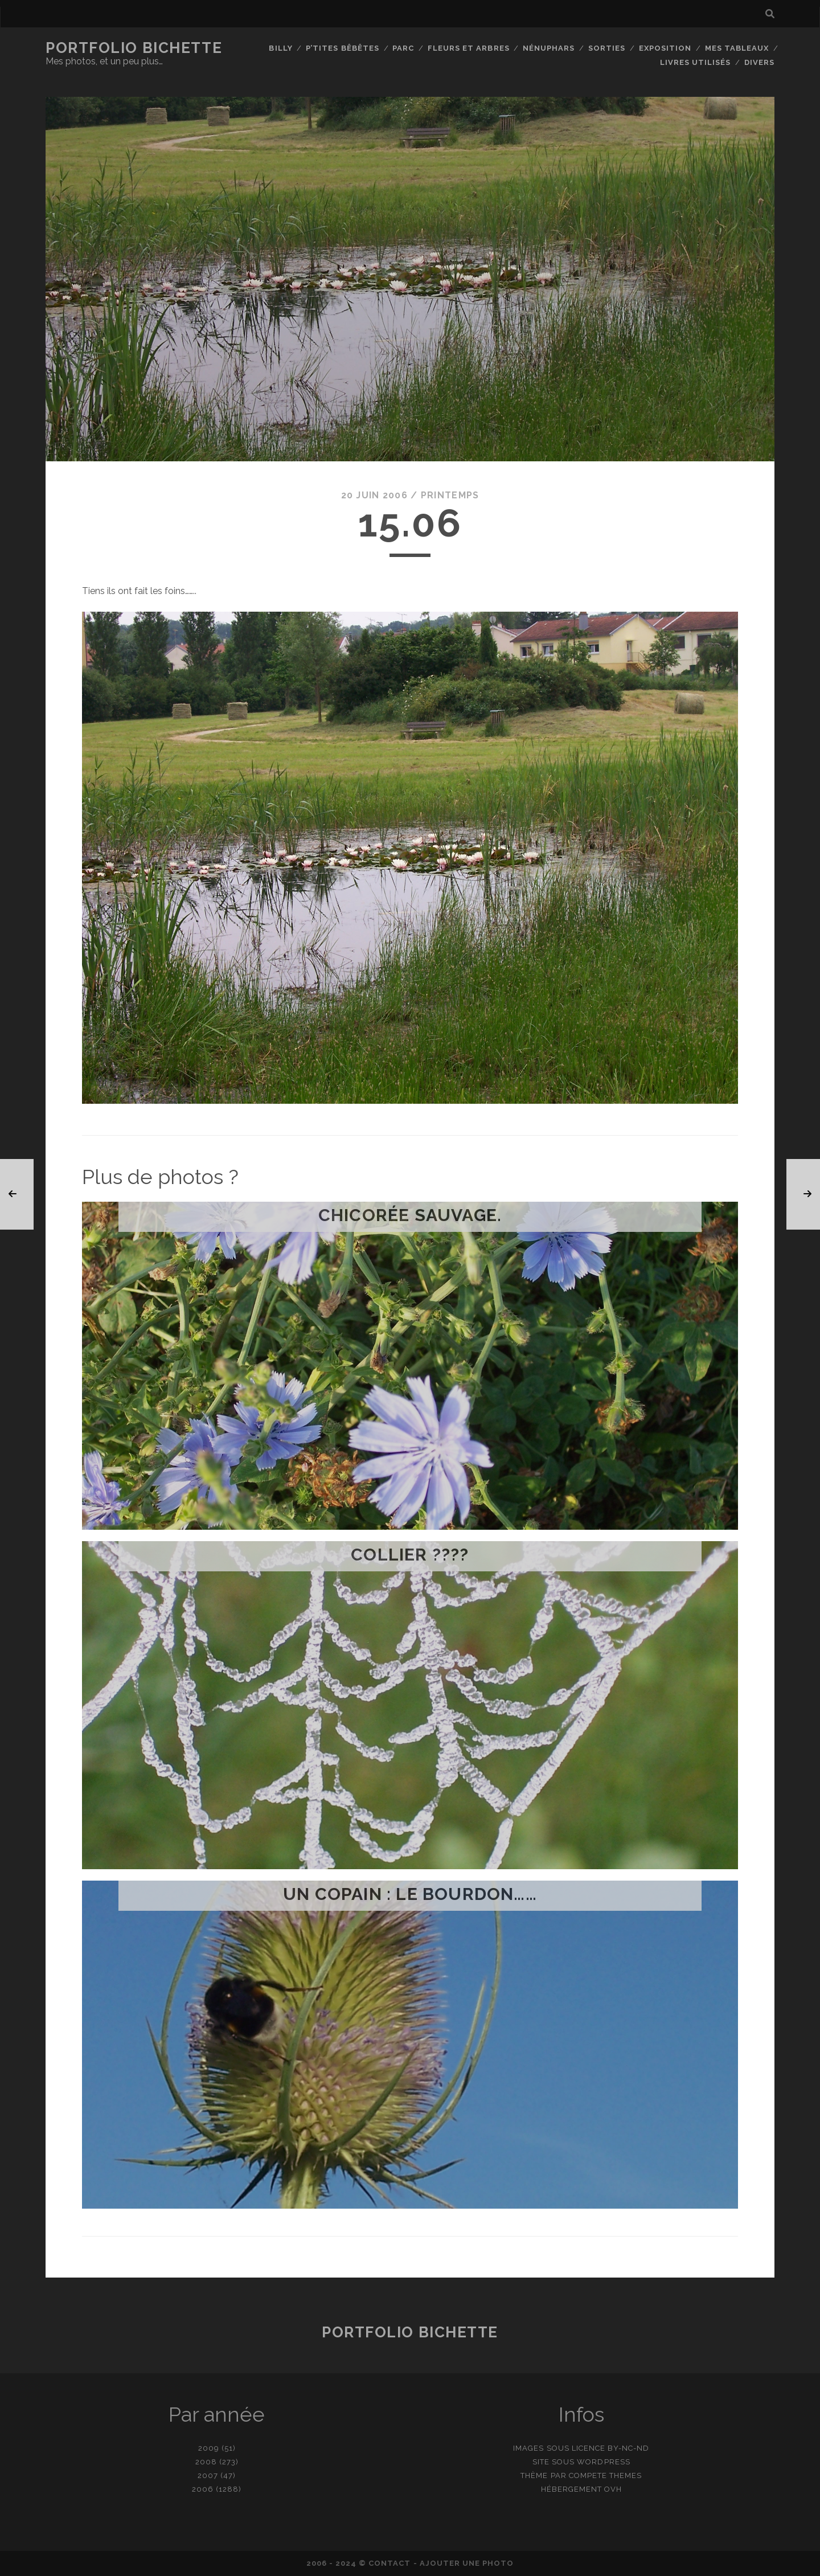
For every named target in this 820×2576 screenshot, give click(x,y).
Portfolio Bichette (134, 47)
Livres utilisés (695, 62)
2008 (206, 2462)
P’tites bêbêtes (342, 48)
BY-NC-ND (628, 2448)
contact (389, 2563)
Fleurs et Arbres (469, 48)
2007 (208, 2475)
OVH (613, 2489)
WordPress (603, 2462)
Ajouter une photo (467, 2563)
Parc (403, 48)
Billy (280, 48)
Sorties (606, 48)
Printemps (450, 495)
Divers (759, 62)
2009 (208, 2448)
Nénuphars (549, 48)
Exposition (665, 48)
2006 (203, 2489)
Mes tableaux (737, 48)
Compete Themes (605, 2475)
